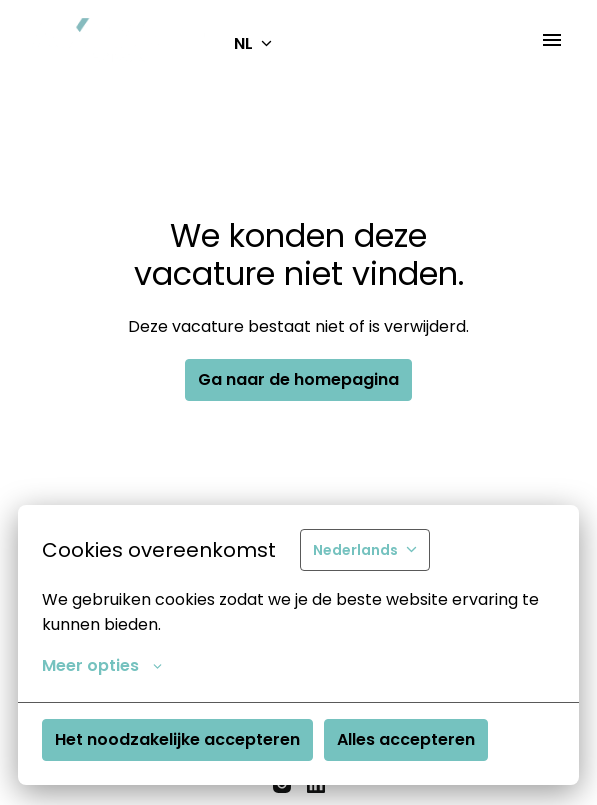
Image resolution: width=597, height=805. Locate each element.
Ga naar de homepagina (298, 379)
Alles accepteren (406, 739)
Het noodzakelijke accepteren (177, 739)
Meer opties (102, 666)
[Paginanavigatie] (552, 40)
